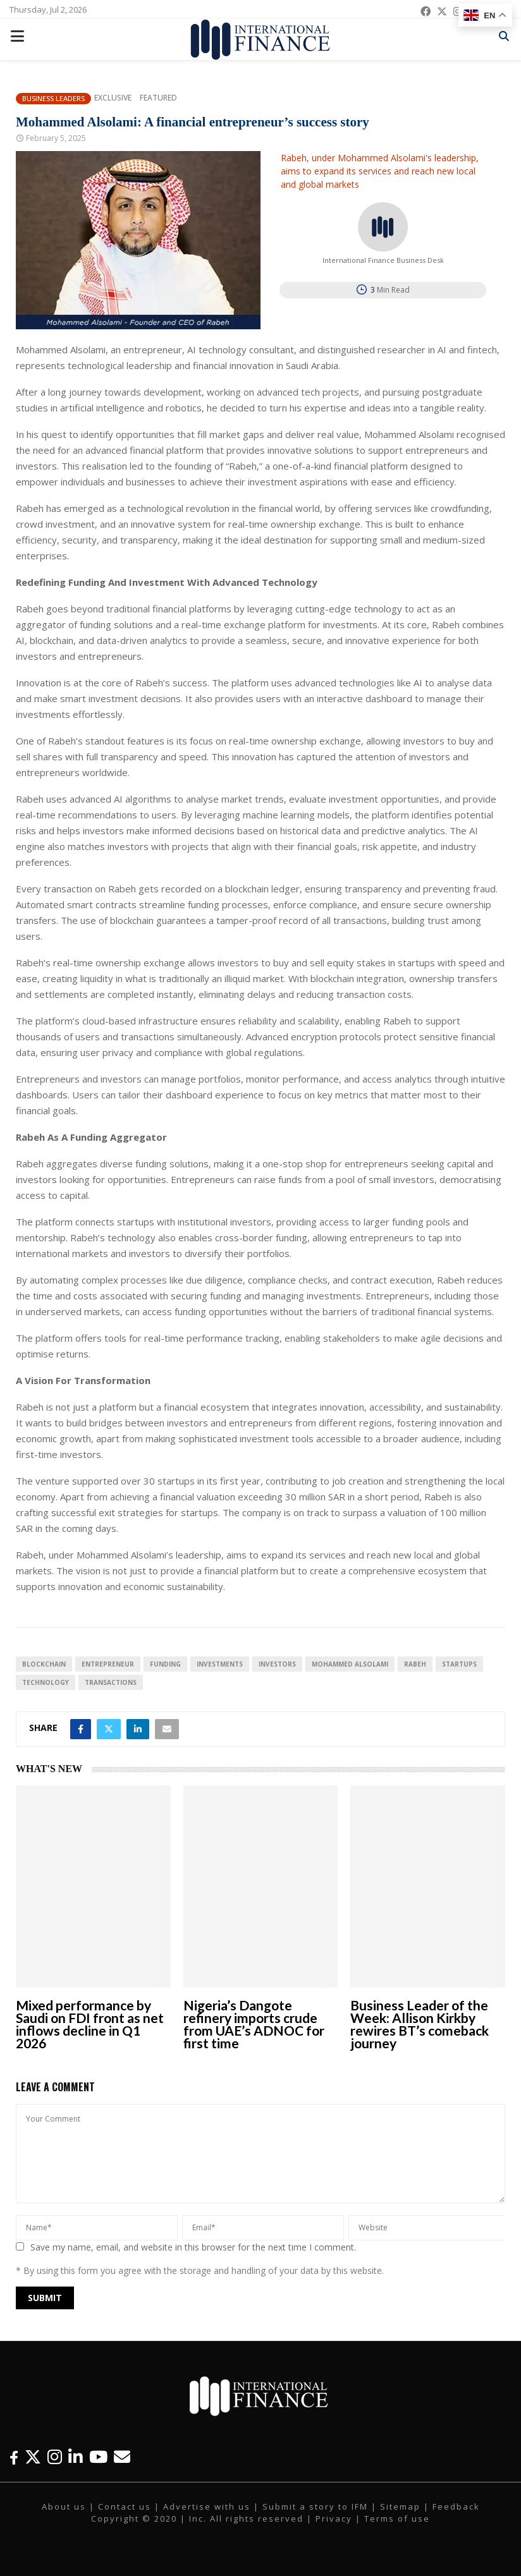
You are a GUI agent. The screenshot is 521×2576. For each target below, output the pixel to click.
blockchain (44, 1664)
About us (64, 2506)
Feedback (456, 2506)
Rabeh (415, 1664)
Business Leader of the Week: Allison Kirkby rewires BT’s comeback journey (419, 2024)
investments (220, 1664)
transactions (111, 1682)
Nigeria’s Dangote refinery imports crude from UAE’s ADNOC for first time (253, 2024)
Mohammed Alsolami (350, 1664)
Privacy (334, 2518)
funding (165, 1664)
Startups (459, 1664)
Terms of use (397, 2518)
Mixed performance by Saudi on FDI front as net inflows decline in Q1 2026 (90, 2024)
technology (45, 1682)
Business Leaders (53, 98)
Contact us (124, 2506)
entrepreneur (108, 1664)
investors (277, 1664)
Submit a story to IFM (315, 2506)
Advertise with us (206, 2506)
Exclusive (113, 98)
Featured (158, 98)
